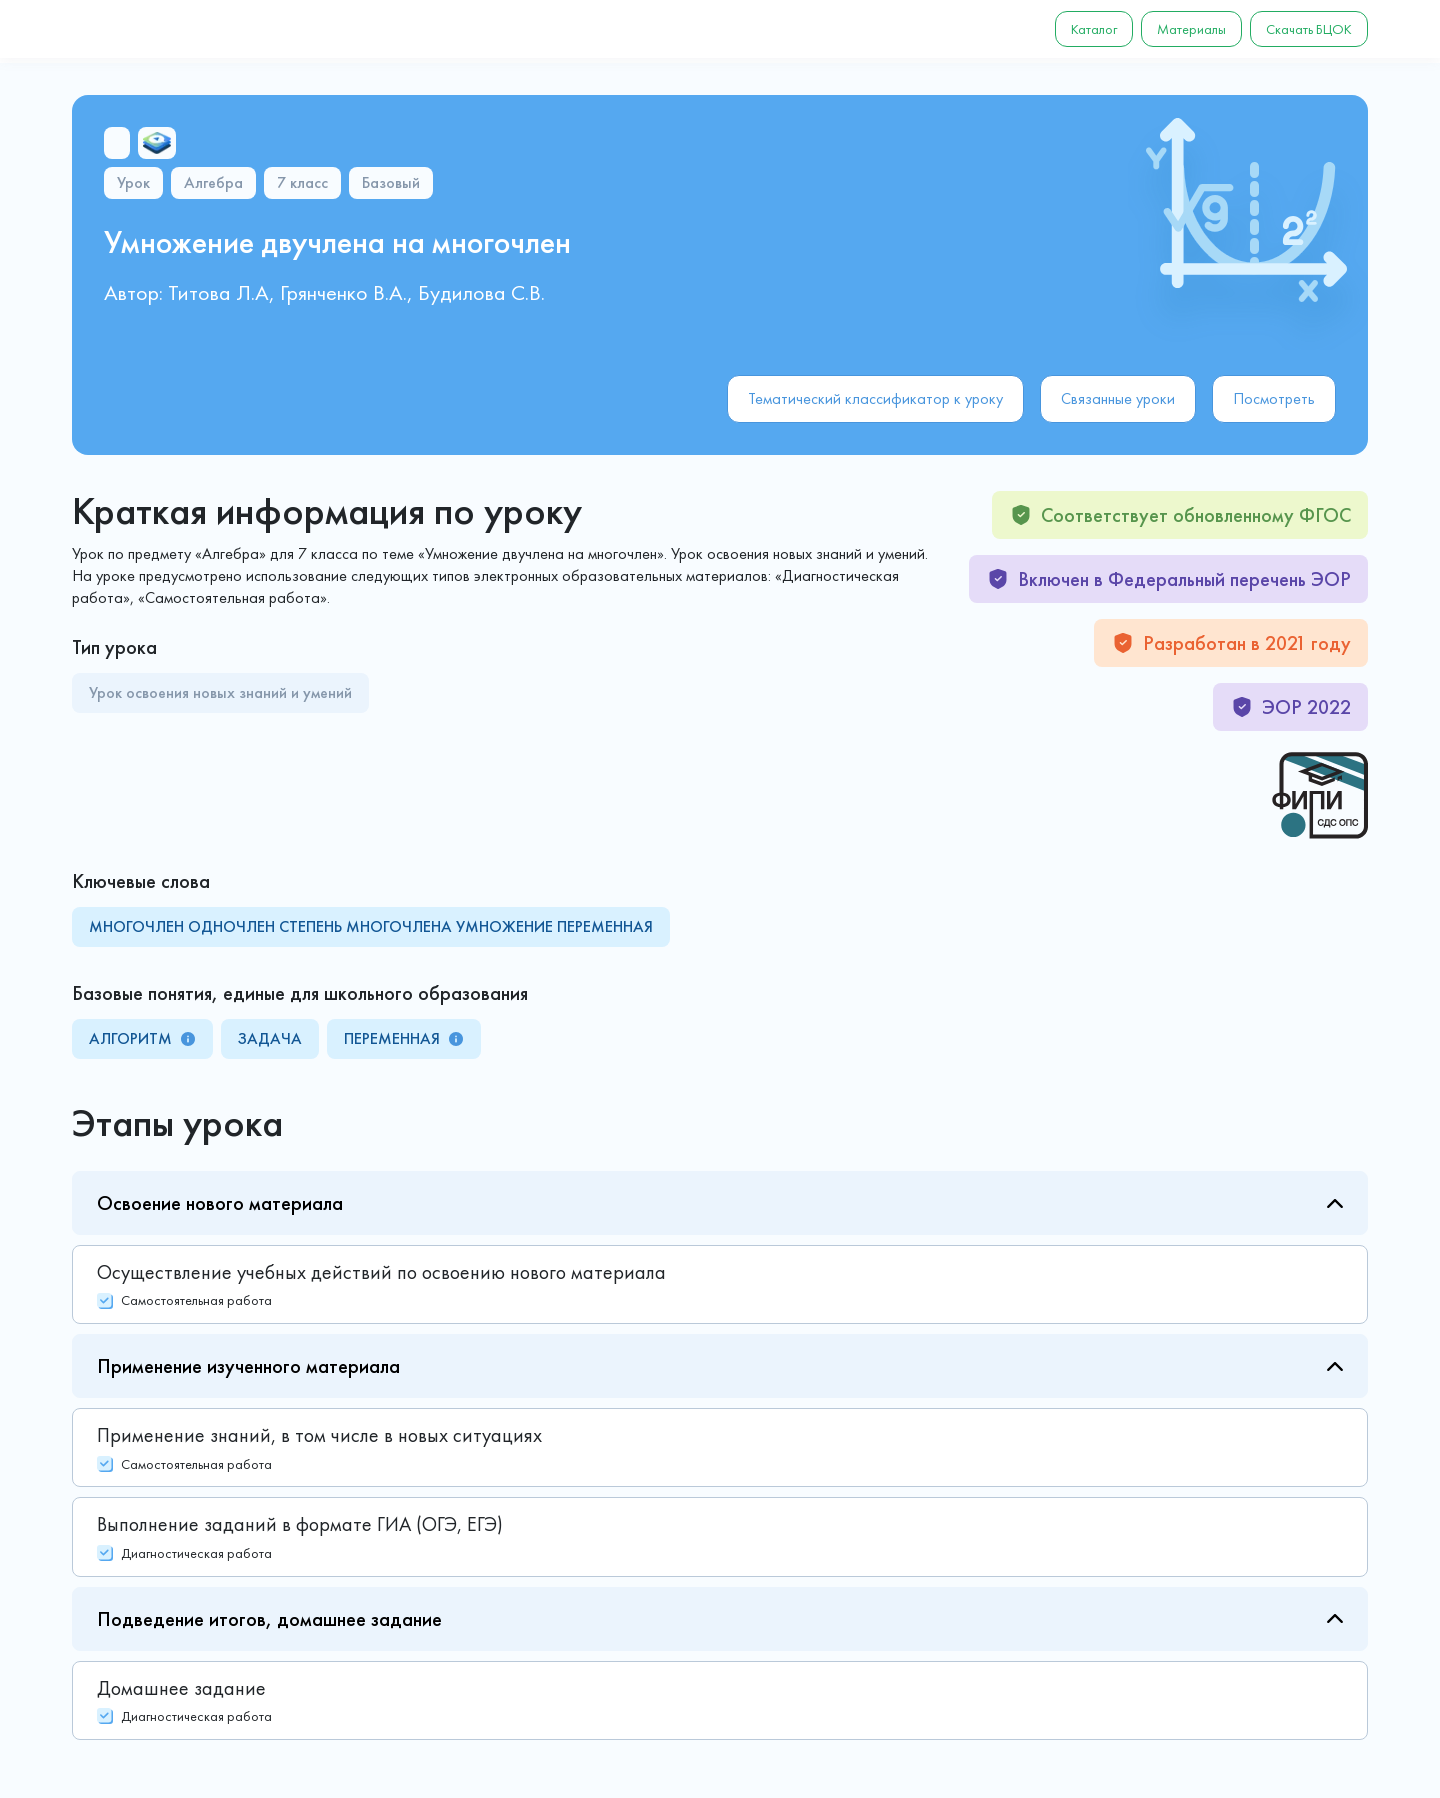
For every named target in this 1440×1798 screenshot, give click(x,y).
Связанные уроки (1118, 398)
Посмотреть (1274, 398)
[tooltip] (188, 1039)
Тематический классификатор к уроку (875, 398)
